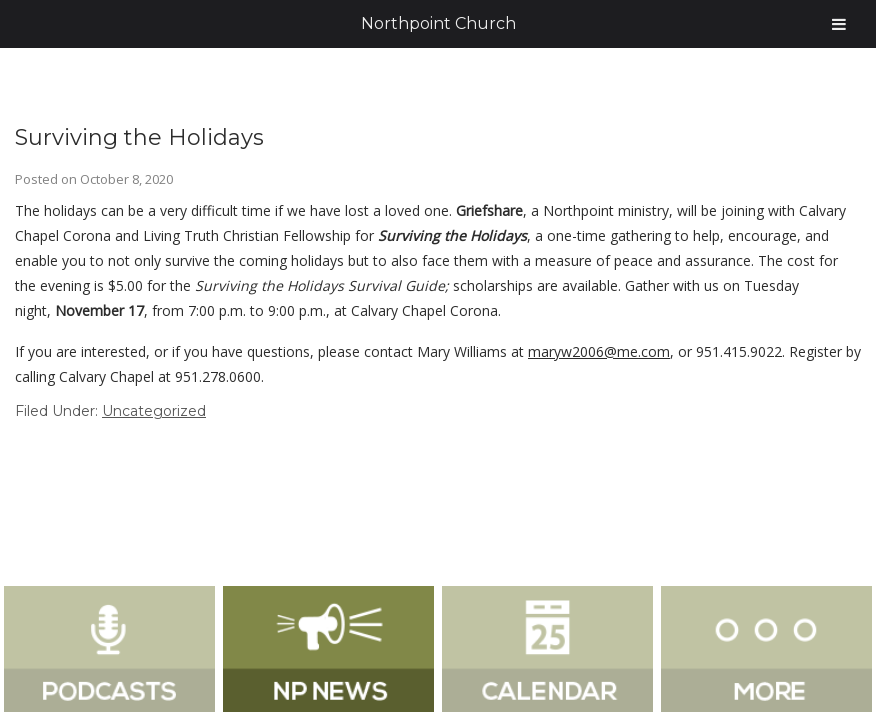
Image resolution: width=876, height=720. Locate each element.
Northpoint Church (438, 23)
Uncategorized (154, 411)
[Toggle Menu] (839, 24)
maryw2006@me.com (599, 351)
